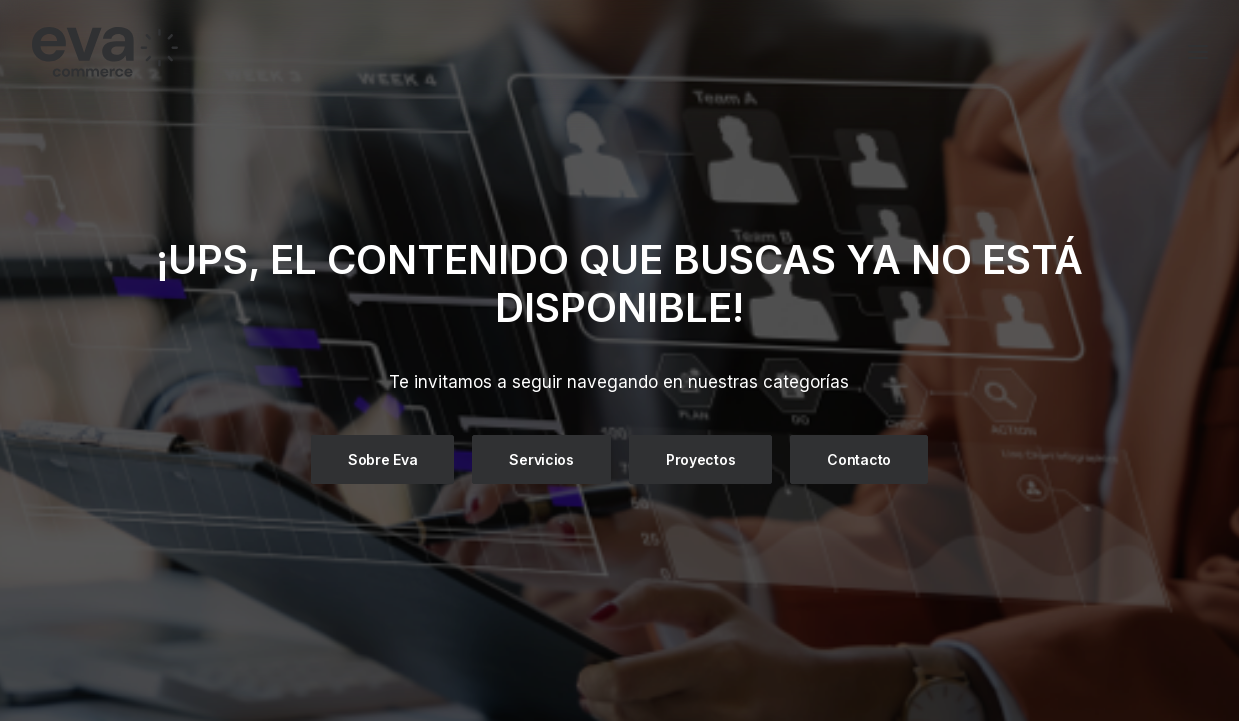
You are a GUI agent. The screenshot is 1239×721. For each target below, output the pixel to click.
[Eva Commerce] (250, 52)
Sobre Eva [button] (382, 458)
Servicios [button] (541, 458)
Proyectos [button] (700, 458)
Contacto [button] (859, 458)
